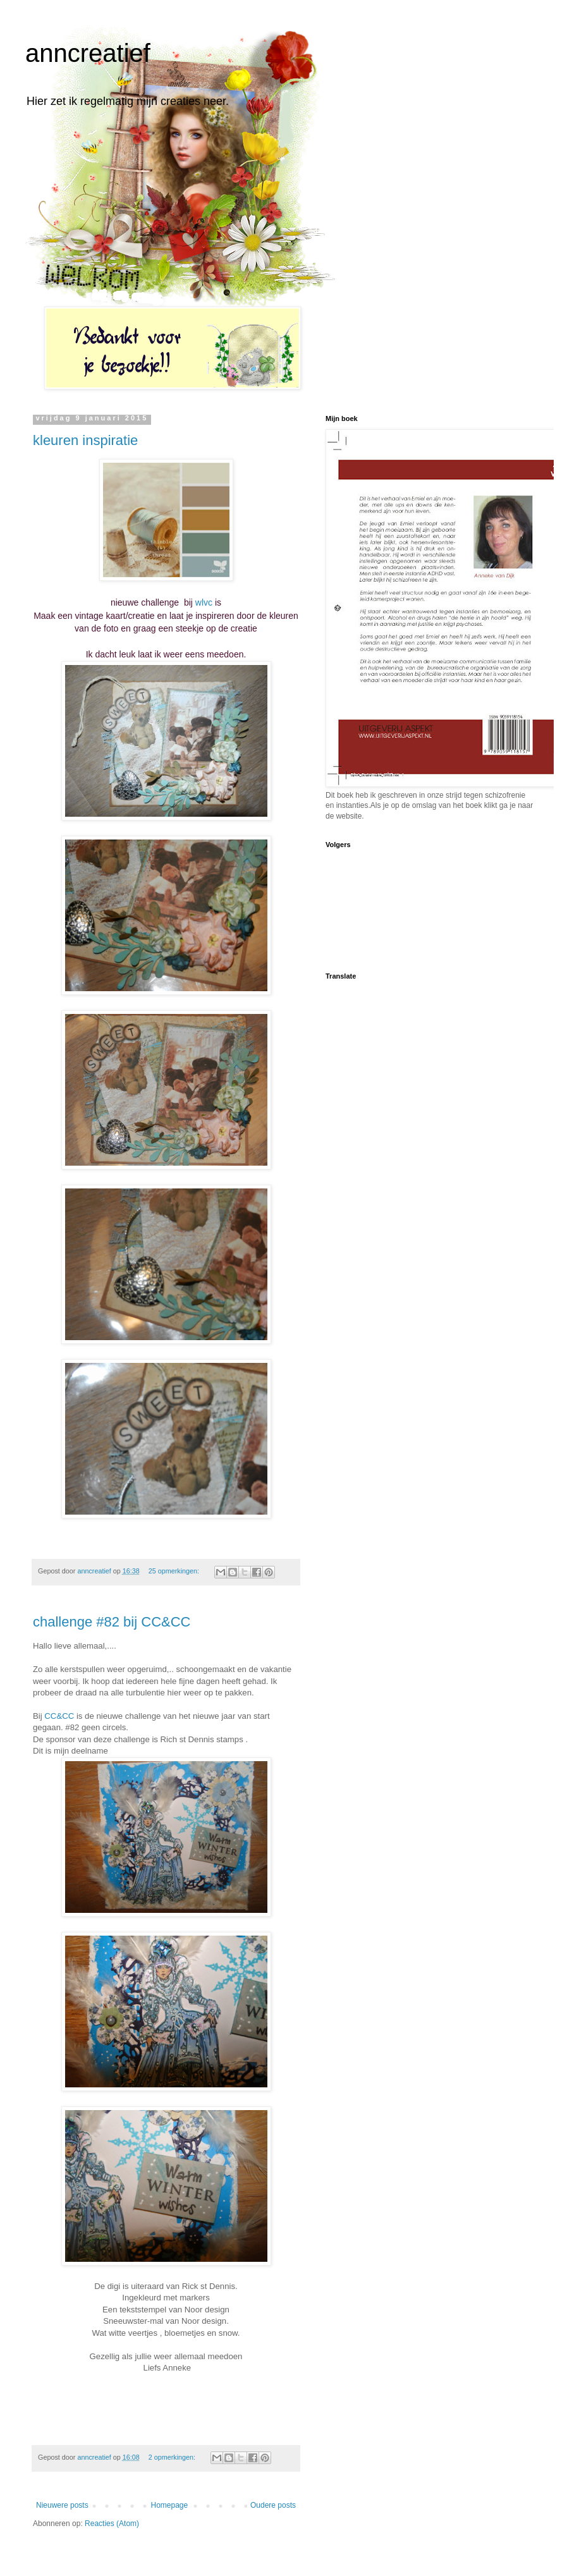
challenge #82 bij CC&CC (111, 1622)
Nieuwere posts (62, 2505)
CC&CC (59, 1716)
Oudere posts (273, 2505)
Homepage (169, 2505)
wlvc (203, 602)
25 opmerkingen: (175, 1571)
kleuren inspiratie (85, 440)
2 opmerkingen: (173, 2457)
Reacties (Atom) (112, 2523)
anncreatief (87, 53)
